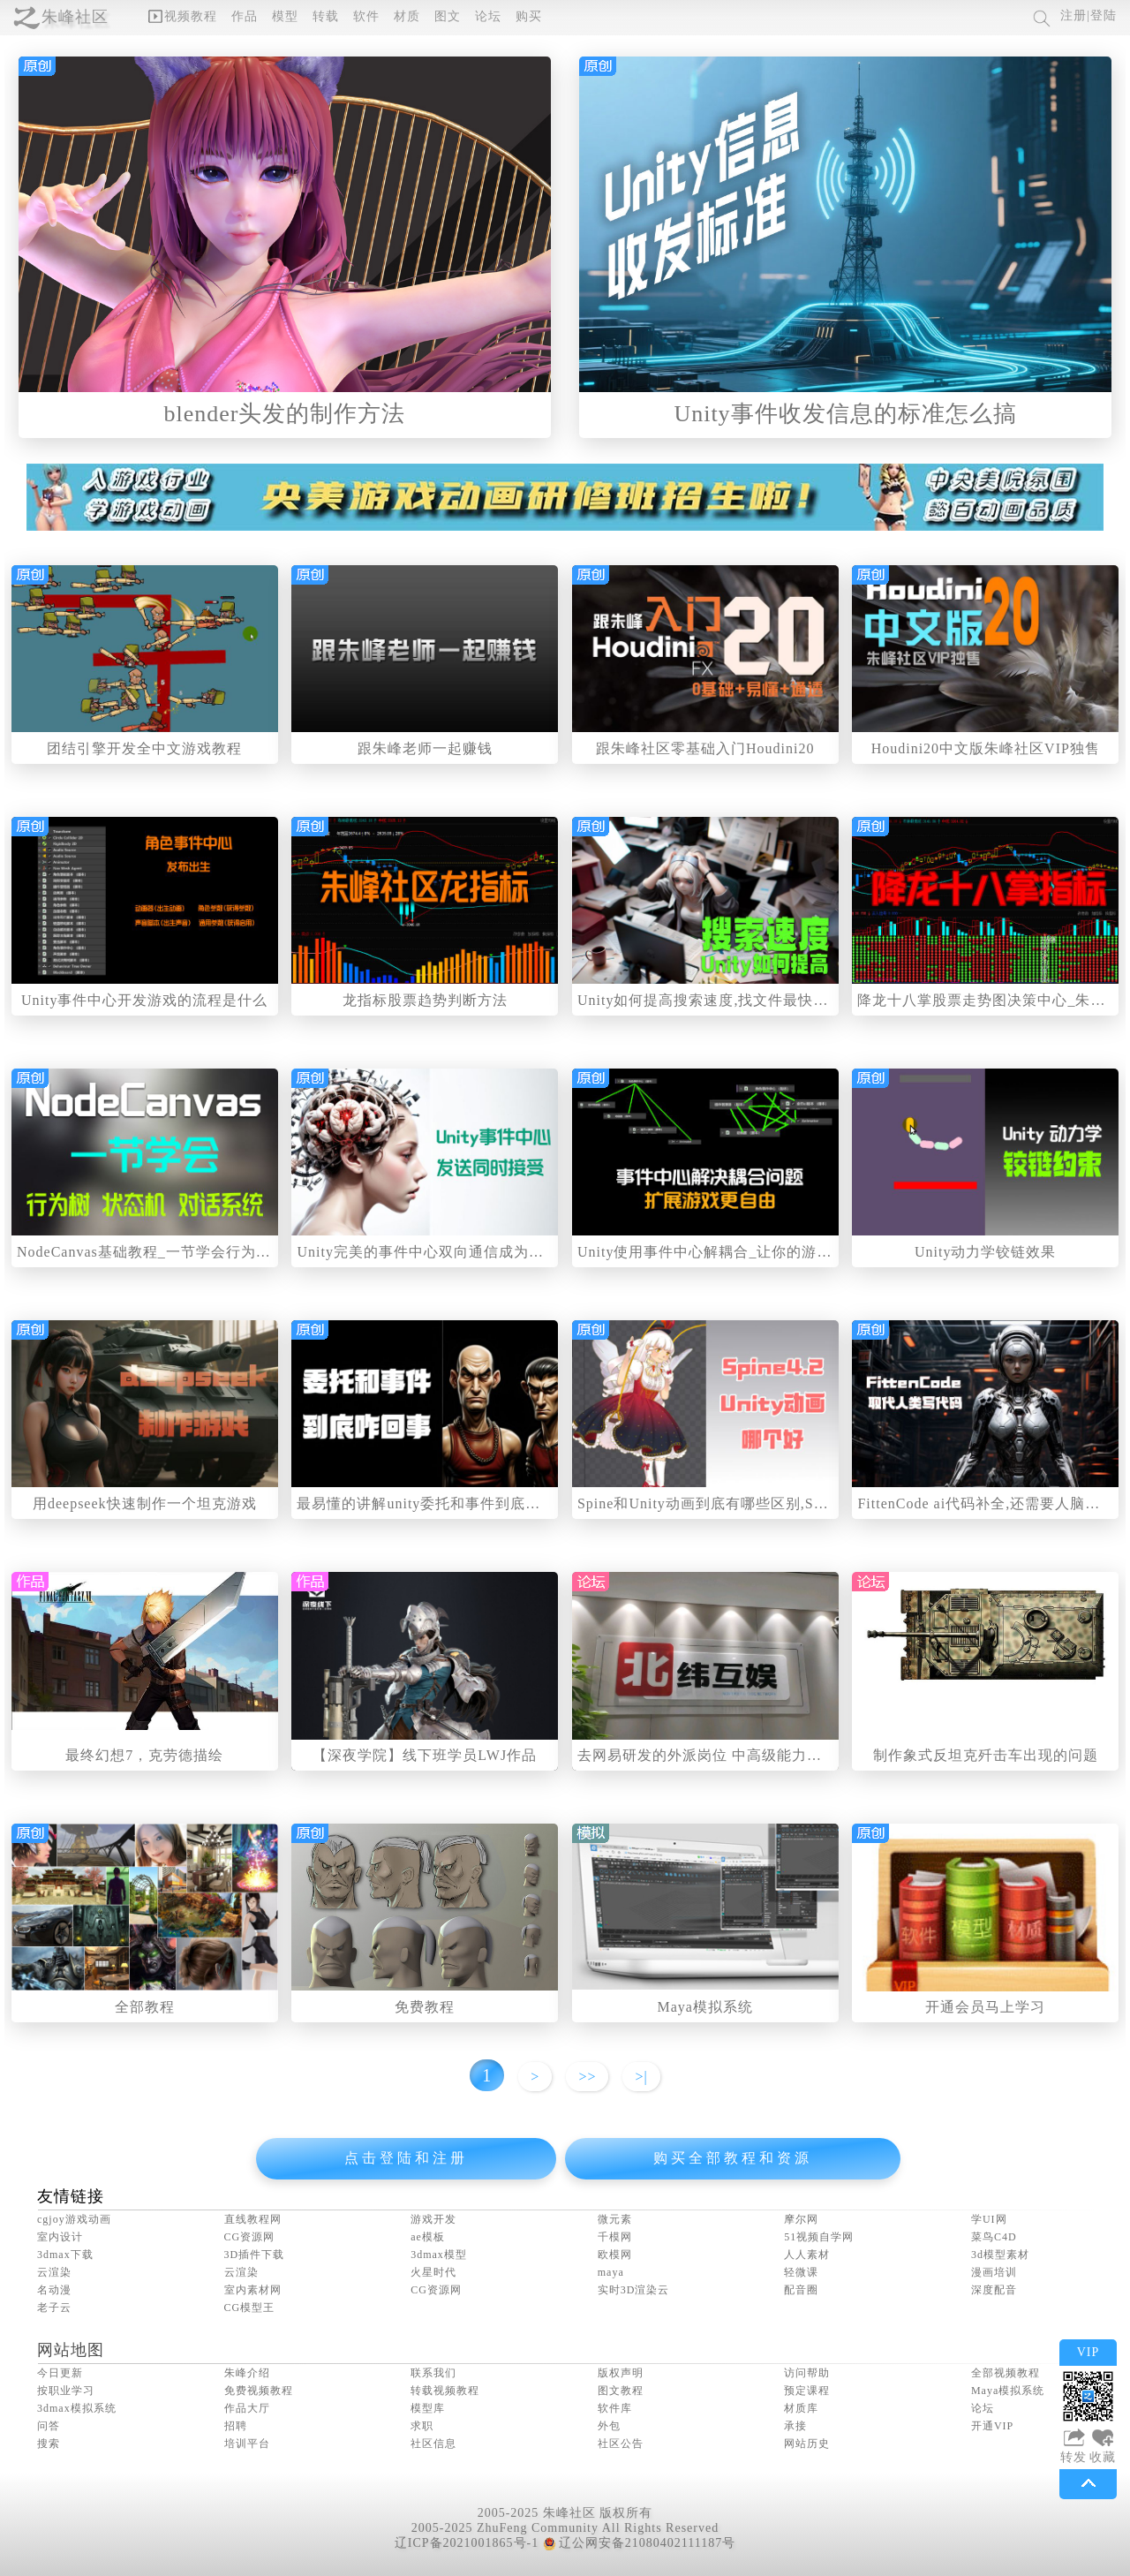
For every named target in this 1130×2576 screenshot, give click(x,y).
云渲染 (54, 2272)
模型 (285, 16)
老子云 (54, 2307)
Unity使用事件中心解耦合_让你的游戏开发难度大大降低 (764, 1251)
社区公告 (621, 2443)
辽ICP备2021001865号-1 (467, 2543)
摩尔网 (801, 2219)
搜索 (48, 2443)
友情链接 (70, 2196)
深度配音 (994, 2290)
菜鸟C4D (994, 2237)
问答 (48, 2426)
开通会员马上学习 (985, 2006)
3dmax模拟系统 (77, 2408)
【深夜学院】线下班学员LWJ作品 (425, 1755)
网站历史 (807, 2443)
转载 (326, 16)
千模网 (615, 2237)
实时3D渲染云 (634, 2290)
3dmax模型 (439, 2254)
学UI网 (989, 2219)
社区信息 (433, 2443)
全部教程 (145, 2006)
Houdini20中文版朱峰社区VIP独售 (985, 748)
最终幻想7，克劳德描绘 (144, 1755)
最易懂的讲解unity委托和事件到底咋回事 (433, 1503)
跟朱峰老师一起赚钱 (425, 748)
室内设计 (60, 2237)
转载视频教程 (445, 2390)
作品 (244, 16)
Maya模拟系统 (705, 2006)
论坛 (488, 16)
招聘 (235, 2426)
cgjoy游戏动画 (74, 2219)
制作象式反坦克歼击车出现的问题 (985, 1755)
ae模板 (428, 2237)
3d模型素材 (1000, 2254)
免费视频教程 (258, 2390)
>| (641, 2076)
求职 (422, 2426)
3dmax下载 (65, 2254)
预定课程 (807, 2390)
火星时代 (433, 2272)
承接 (795, 2426)
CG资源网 (249, 2237)
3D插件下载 (254, 2254)
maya (611, 2272)
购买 (529, 16)
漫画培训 (994, 2272)
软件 (366, 16)
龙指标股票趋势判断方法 (425, 1000)
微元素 (615, 2219)
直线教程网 (253, 2219)
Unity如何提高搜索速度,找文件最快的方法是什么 (740, 1000)
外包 (609, 2426)
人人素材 (807, 2254)
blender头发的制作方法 (285, 414)
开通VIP (992, 2426)
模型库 (428, 2408)
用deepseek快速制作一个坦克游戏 (145, 1503)
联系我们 (433, 2373)
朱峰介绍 (247, 2373)
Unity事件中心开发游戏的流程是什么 (144, 1000)
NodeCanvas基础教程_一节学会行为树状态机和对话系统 (204, 1251)
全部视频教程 (1005, 2373)
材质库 (801, 2408)
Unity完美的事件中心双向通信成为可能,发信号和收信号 (482, 1251)
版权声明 (621, 2373)
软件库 (615, 2408)
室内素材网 (253, 2290)
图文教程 (621, 2390)
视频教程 (182, 16)
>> (587, 2076)
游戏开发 (433, 2219)
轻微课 (801, 2272)
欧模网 (615, 2254)
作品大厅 (247, 2408)
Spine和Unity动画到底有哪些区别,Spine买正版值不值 (754, 1503)
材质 (407, 16)
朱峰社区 (75, 17)
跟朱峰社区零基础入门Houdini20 (705, 748)
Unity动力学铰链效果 (985, 1251)
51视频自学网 (819, 2237)
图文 (447, 16)
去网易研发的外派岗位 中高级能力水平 (707, 1755)
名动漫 (54, 2290)
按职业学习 (65, 2390)
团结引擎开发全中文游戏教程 (144, 748)
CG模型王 (249, 2307)
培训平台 (247, 2443)
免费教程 (425, 2006)
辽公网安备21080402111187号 (639, 2543)
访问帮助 (807, 2373)
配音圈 (801, 2290)
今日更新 (60, 2373)
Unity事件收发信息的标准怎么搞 (845, 414)
